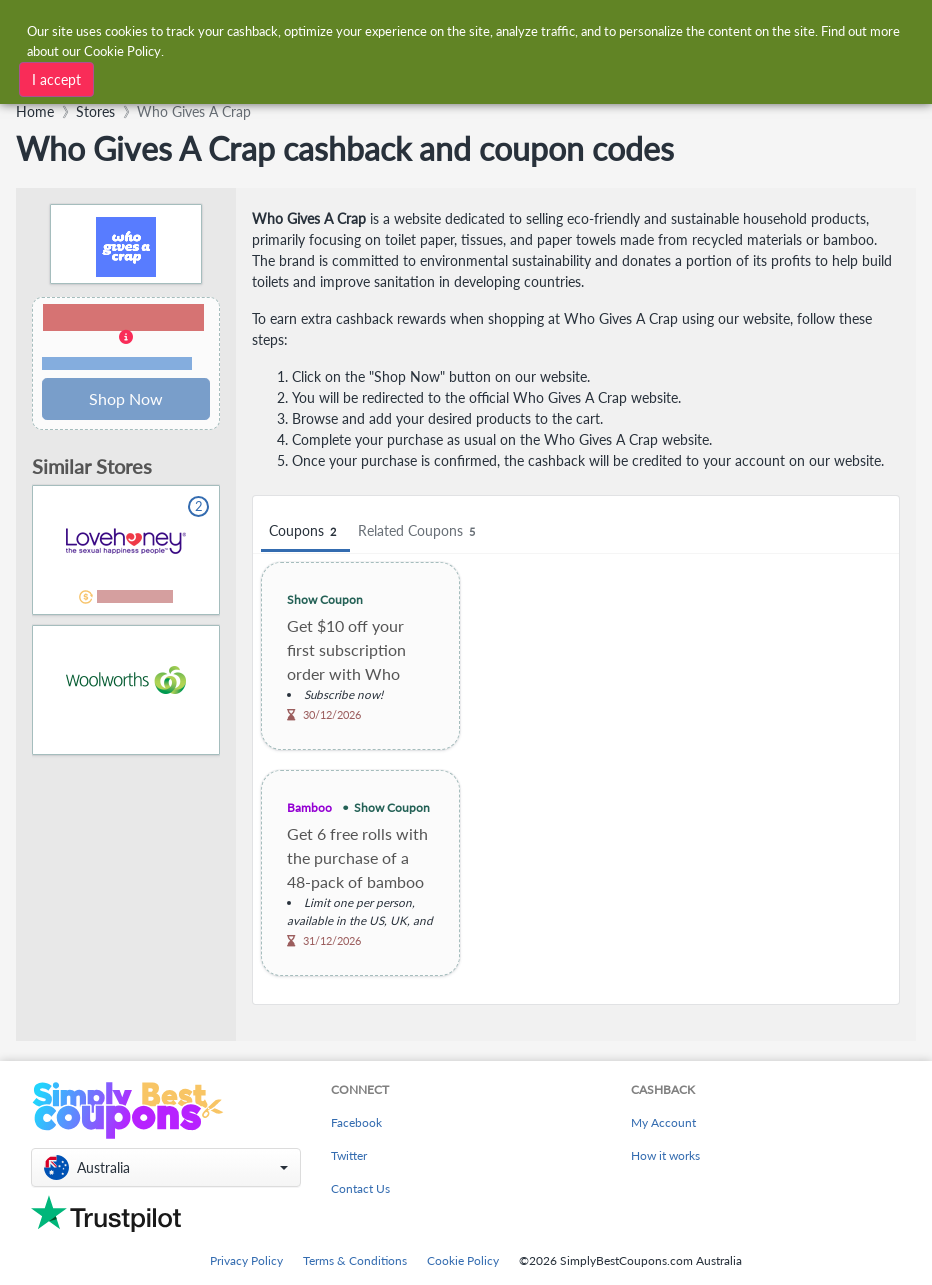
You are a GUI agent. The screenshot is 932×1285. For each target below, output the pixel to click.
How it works (665, 1155)
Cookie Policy (463, 1260)
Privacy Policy (246, 1260)
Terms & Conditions (355, 1260)
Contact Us (360, 1188)
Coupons (305, 531)
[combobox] (272, 77)
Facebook (356, 1122)
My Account (663, 1122)
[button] (126, 338)
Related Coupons (419, 531)
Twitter (349, 1155)
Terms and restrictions (117, 363)
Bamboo (309, 807)
